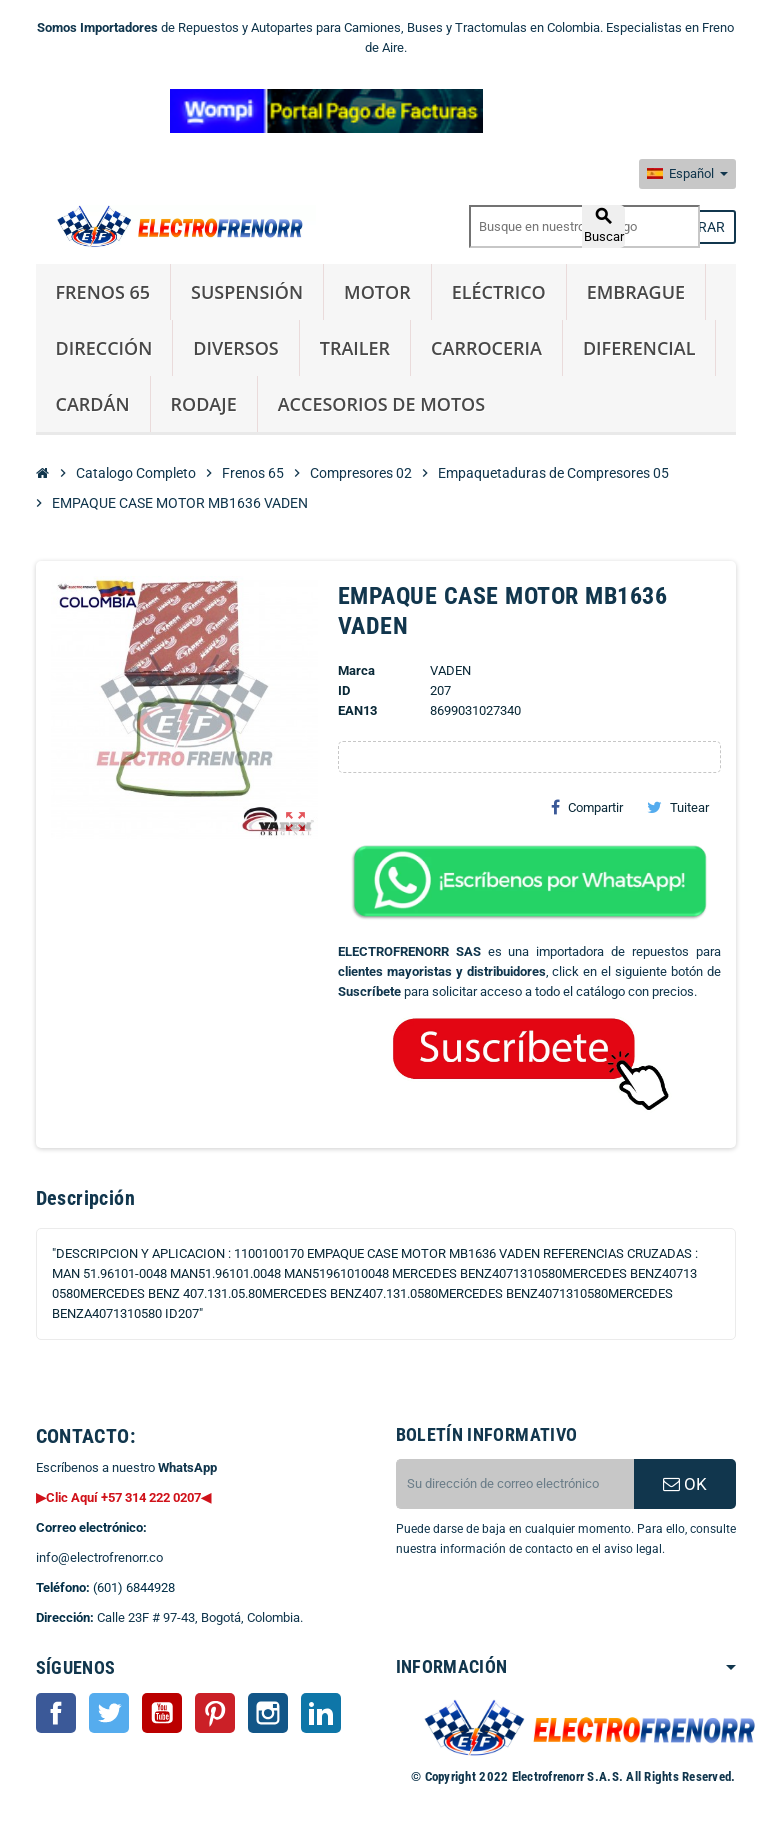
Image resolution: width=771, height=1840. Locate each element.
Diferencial (639, 348)
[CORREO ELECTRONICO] (515, 1484)
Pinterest (215, 1713)
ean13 (357, 710)
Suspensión (247, 292)
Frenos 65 (103, 292)
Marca (356, 670)
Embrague (636, 292)
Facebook (56, 1713)
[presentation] (558, 1610)
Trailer (355, 348)
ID (344, 690)
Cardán (93, 404)
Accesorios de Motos (381, 404)
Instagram (268, 1713)
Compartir (587, 807)
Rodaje (204, 404)
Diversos (235, 348)
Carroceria (486, 348)
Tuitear (678, 807)
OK (685, 1484)
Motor (377, 292)
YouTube (162, 1713)
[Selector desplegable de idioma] (687, 174)
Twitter (109, 1713)
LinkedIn (321, 1713)
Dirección (104, 348)
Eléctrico (499, 292)
